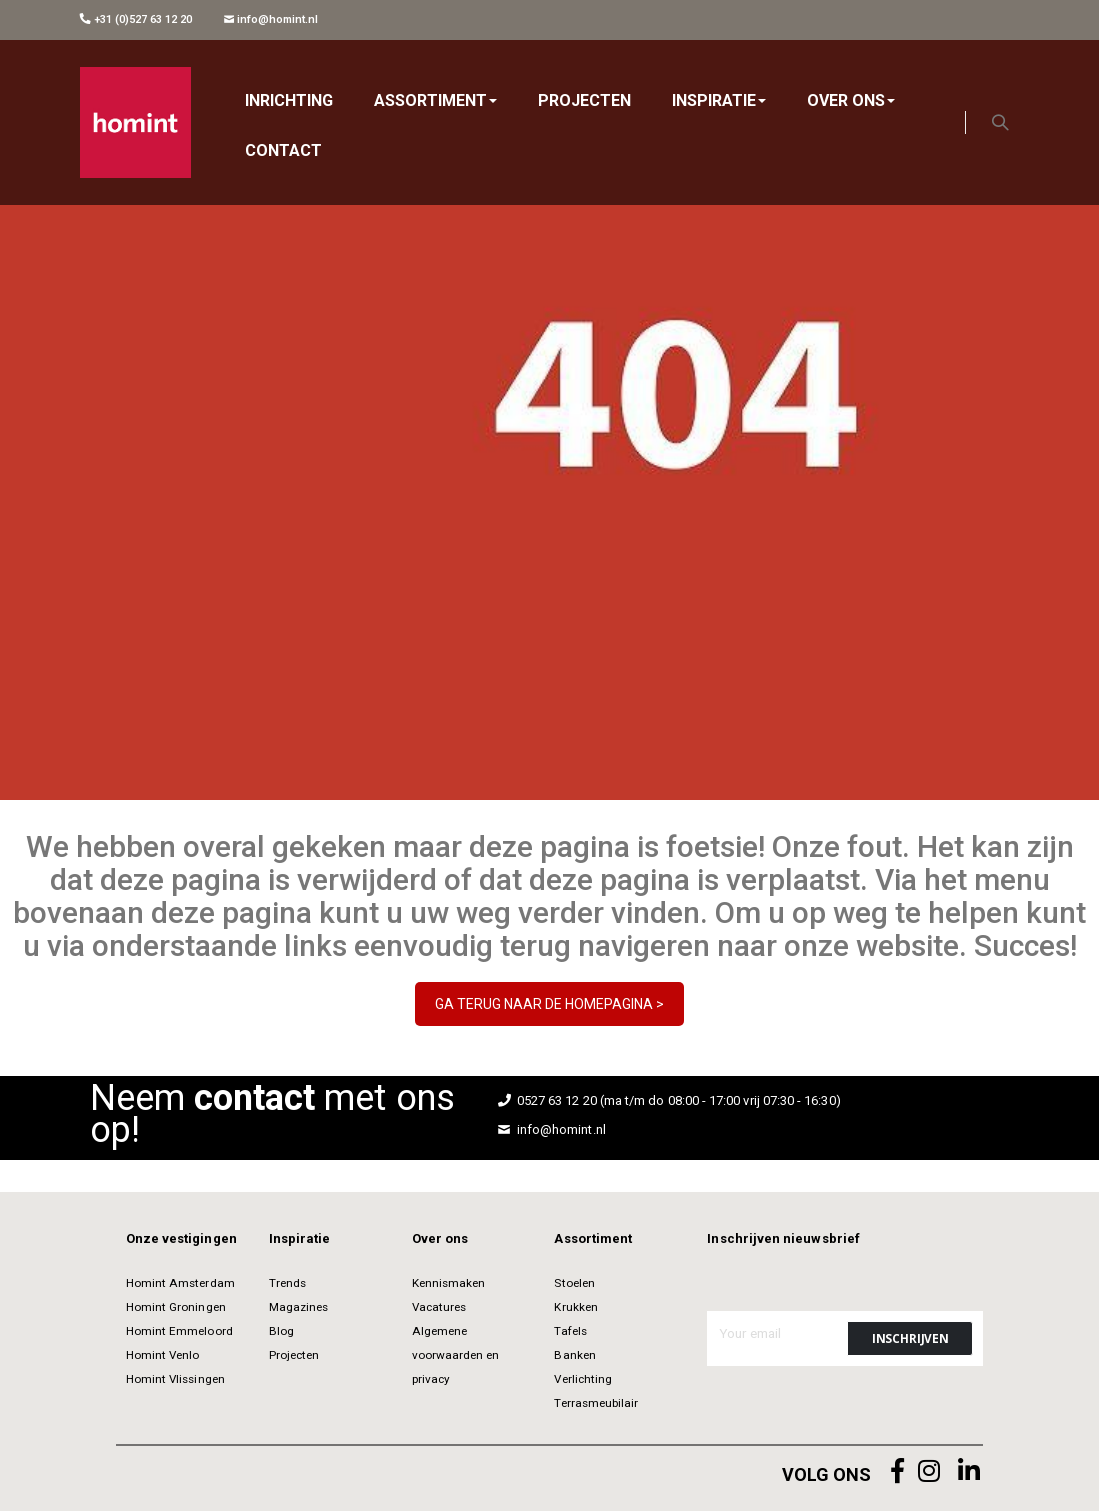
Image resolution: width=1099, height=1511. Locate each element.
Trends (287, 1283)
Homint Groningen (176, 1307)
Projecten (294, 1355)
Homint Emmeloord (179, 1331)
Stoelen (574, 1283)
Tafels (570, 1331)
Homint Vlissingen (175, 1379)
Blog (281, 1331)
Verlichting (583, 1379)
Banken (574, 1355)
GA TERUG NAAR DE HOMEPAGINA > (549, 1004)
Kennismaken (449, 1283)
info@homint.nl (271, 19)
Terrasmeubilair (596, 1403)
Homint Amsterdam (180, 1283)
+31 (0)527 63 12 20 (136, 19)
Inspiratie (300, 1238)
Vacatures (439, 1307)
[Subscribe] (910, 1338)
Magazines (299, 1307)
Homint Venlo (163, 1355)
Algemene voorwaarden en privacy (456, 1355)
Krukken (575, 1307)
